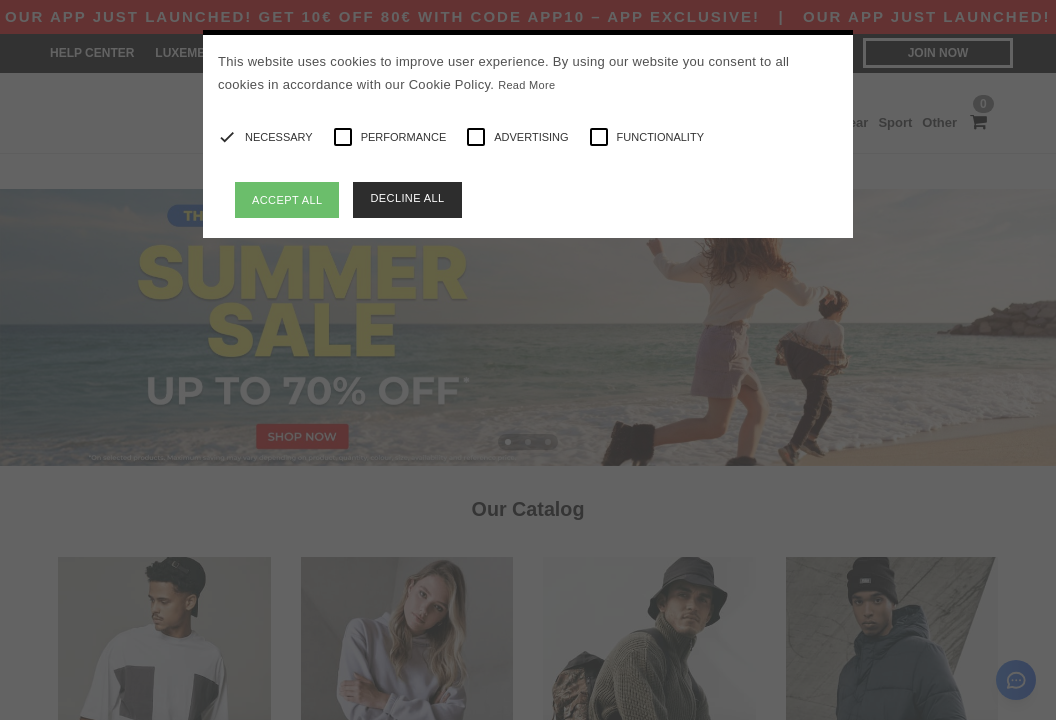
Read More (526, 85)
